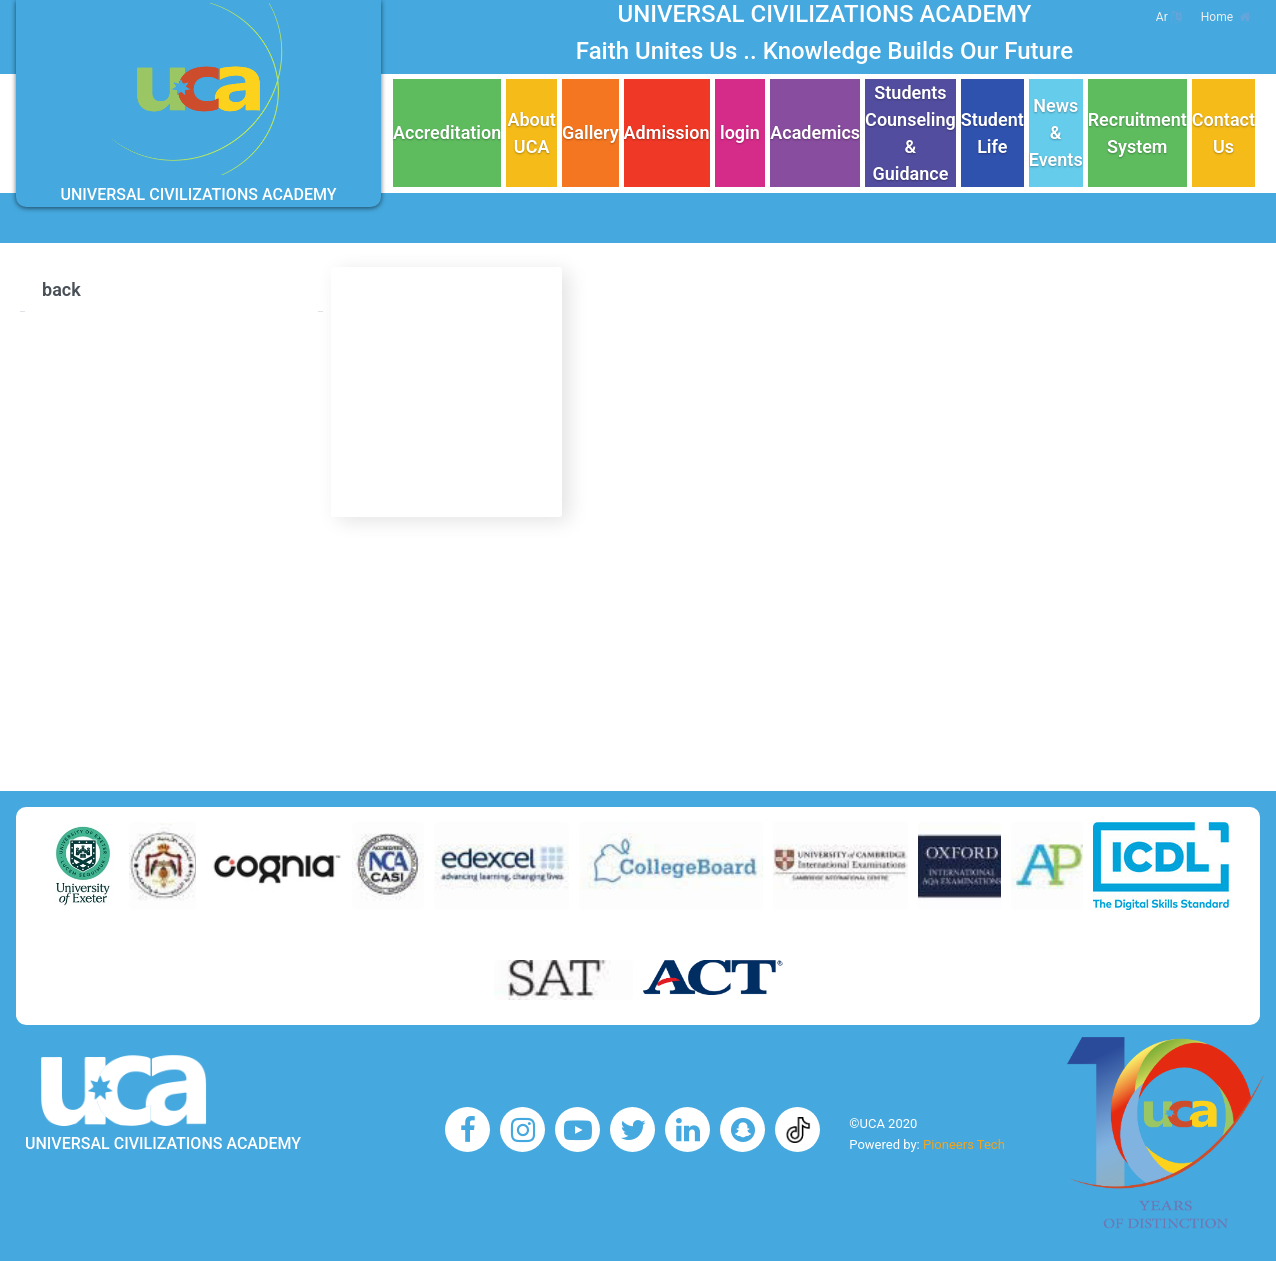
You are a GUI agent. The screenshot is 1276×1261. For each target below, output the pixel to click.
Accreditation (447, 132)
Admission (667, 132)
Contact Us (1223, 133)
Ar (1168, 17)
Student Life (992, 133)
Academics (815, 132)
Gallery (590, 132)
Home (1225, 17)
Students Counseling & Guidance (910, 133)
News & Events (1056, 132)
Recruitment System (1137, 133)
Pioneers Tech (964, 1144)
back (61, 289)
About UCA (531, 133)
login (740, 132)
